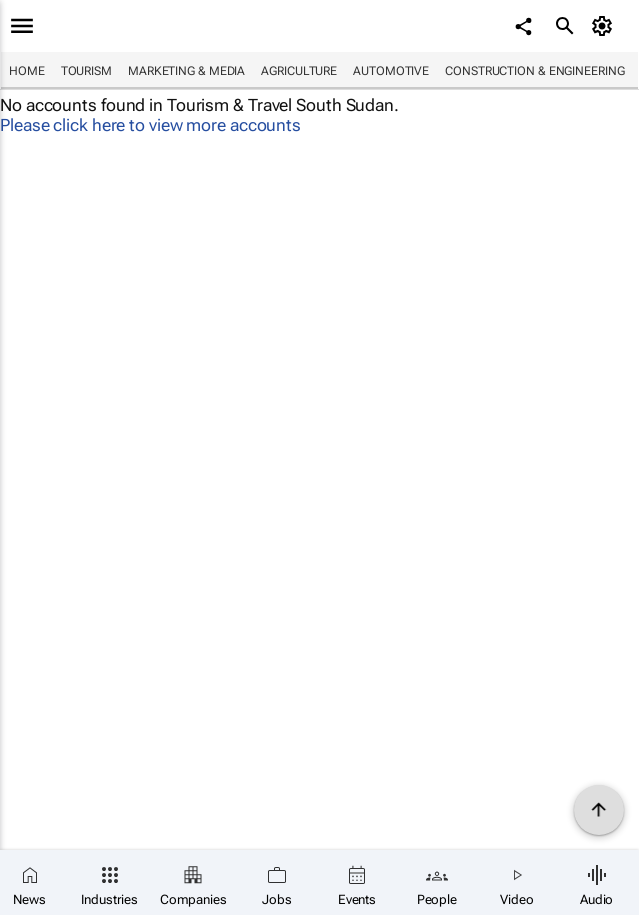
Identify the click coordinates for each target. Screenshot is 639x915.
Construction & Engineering (534, 71)
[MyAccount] (604, 26)
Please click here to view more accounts (150, 125)
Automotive (391, 71)
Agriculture (299, 71)
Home (27, 71)
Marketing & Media (186, 71)
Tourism (86, 71)
